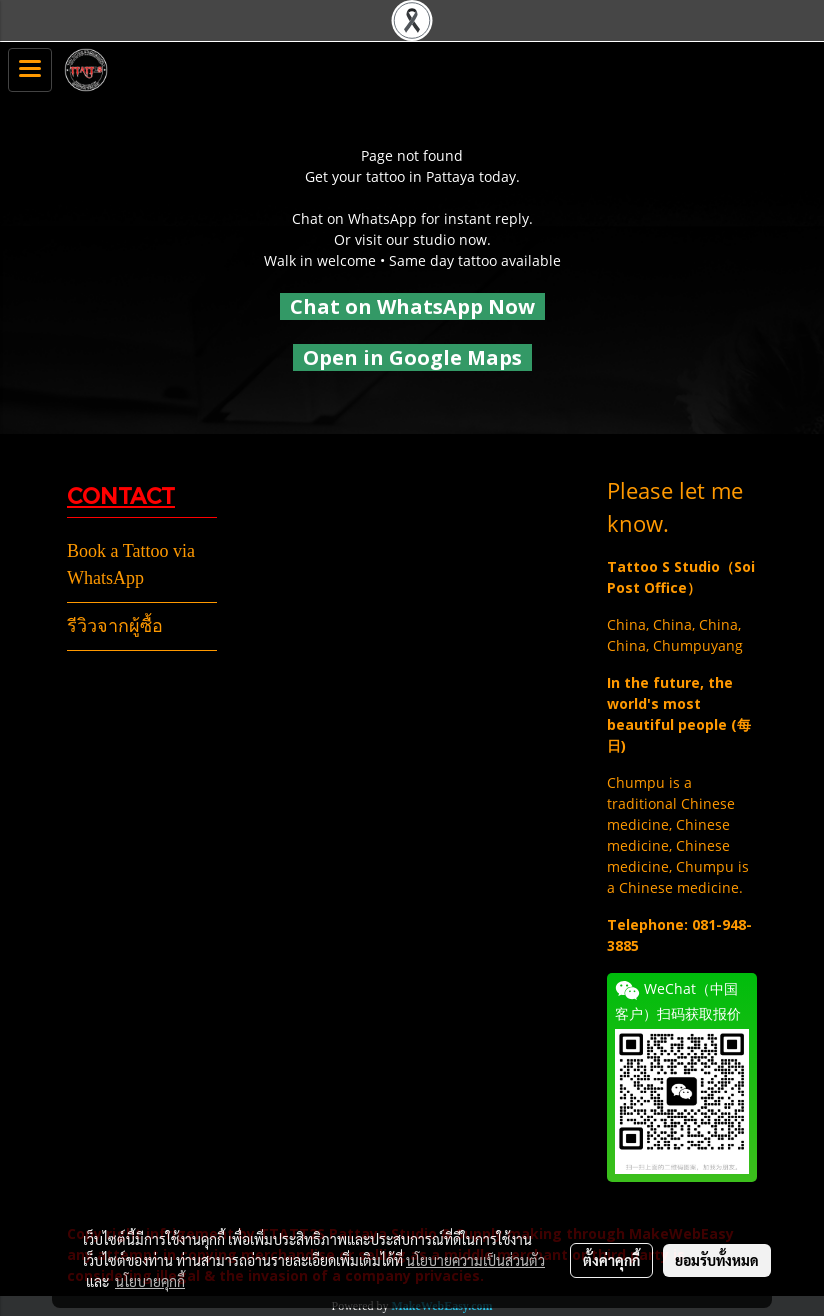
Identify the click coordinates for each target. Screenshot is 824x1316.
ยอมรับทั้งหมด (717, 1260)
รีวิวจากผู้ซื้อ (115, 626)
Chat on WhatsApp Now (412, 306)
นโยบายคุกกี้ (150, 1281)
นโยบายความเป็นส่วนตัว (475, 1260)
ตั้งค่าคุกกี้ (611, 1260)
